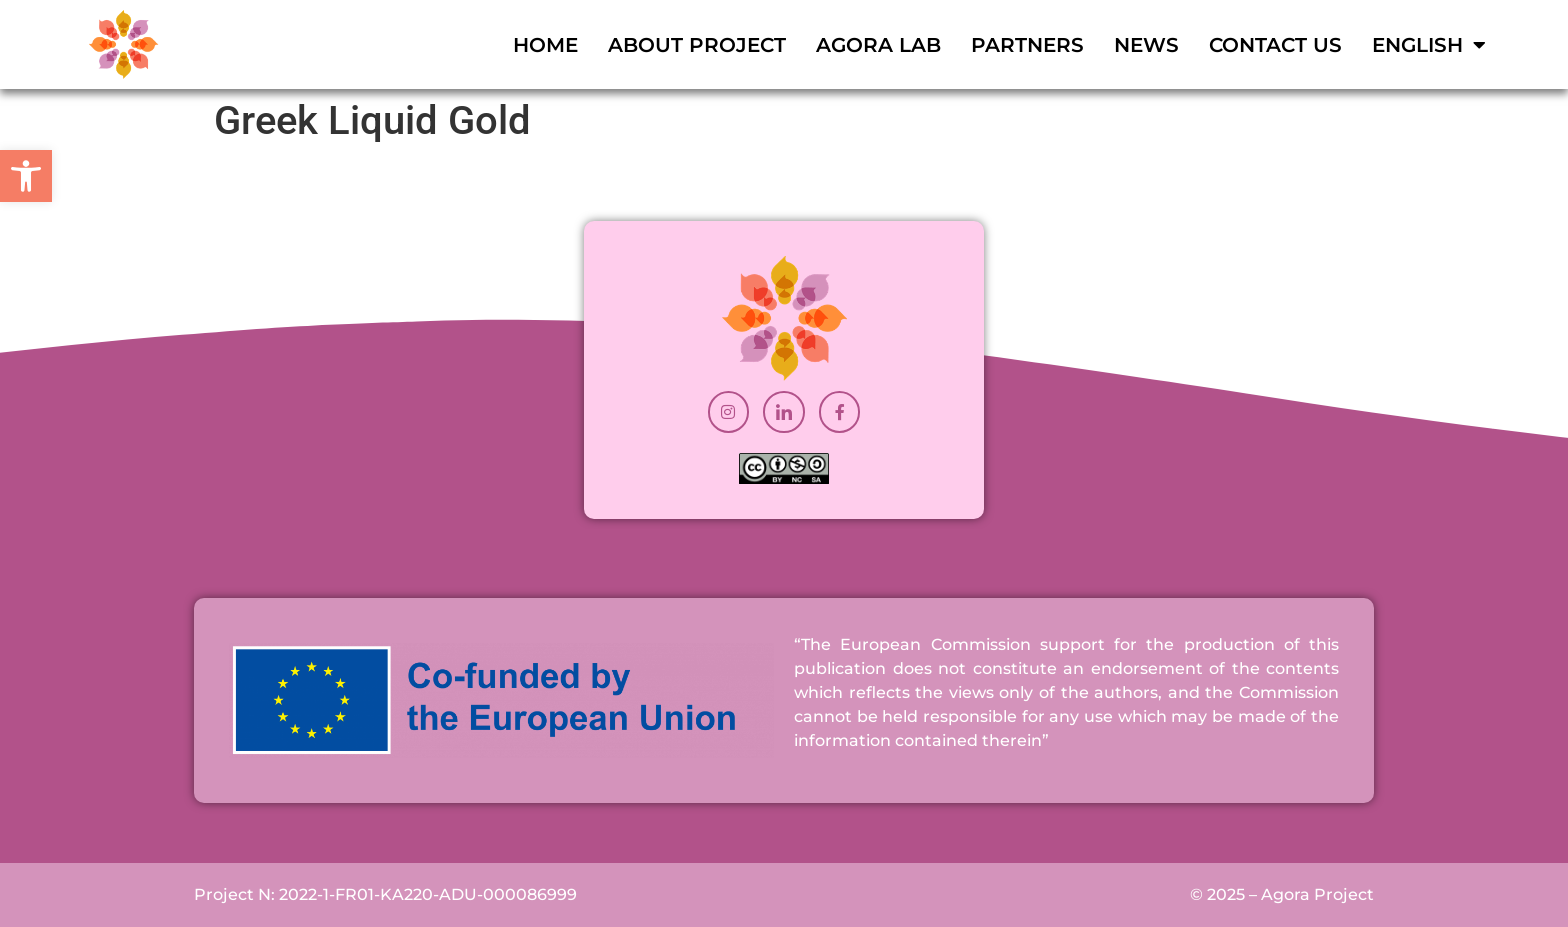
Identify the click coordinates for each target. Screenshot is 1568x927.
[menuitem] (1429, 45)
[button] (26, 176)
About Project (697, 45)
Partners (1027, 45)
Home (545, 45)
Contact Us (1275, 45)
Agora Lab (878, 45)
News (1146, 45)
